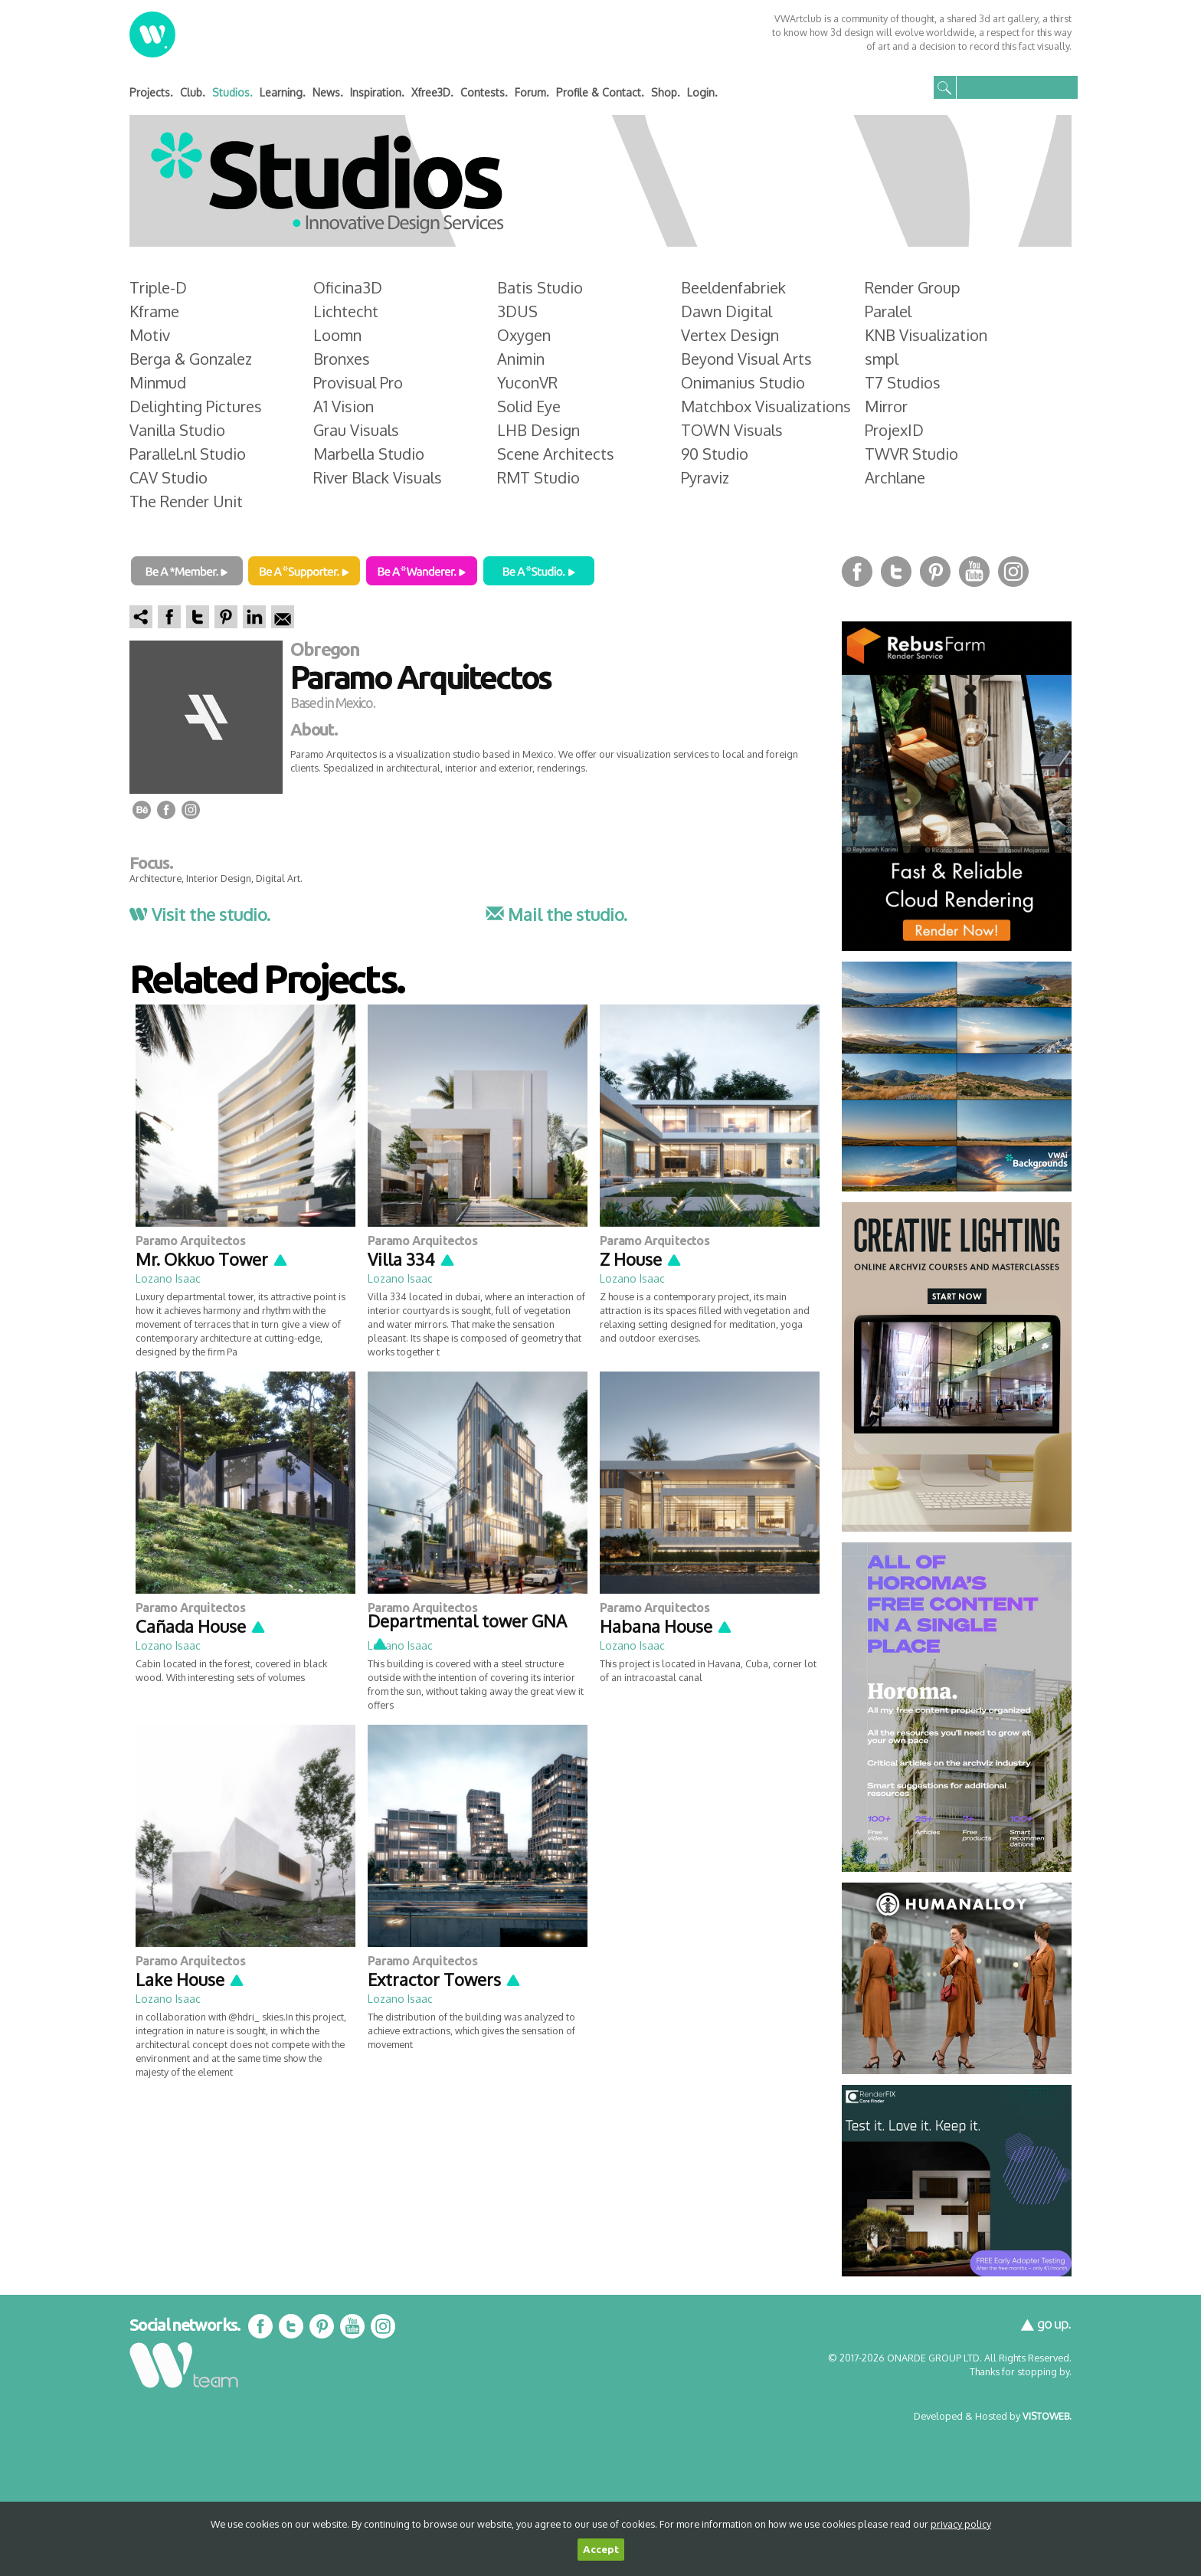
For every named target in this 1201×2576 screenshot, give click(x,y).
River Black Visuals (377, 477)
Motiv (149, 335)
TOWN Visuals (732, 430)
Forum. (532, 92)
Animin (521, 359)
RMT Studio (538, 477)
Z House (641, 1259)
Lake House (190, 1979)
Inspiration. (377, 92)
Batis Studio (540, 287)
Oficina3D (347, 287)
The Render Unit (186, 501)
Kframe (154, 311)
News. (328, 92)
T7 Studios (903, 382)
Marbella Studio (368, 454)
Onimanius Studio (743, 382)
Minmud (157, 382)
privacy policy (961, 2524)
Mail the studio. (556, 914)
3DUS (517, 311)
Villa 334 (412, 1259)
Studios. (232, 92)
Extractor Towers (445, 1979)
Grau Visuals (356, 430)
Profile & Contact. (600, 92)
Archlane (895, 477)
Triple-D (158, 287)
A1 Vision (343, 406)
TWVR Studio (911, 454)
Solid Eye (529, 406)
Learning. (283, 92)
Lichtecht (345, 311)
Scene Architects (555, 454)
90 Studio (714, 454)
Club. (192, 92)
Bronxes (341, 359)
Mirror (886, 406)
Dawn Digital (726, 311)
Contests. (484, 92)
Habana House (666, 1626)
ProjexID (894, 430)
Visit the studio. (199, 914)
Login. (702, 92)
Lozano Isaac (168, 1278)
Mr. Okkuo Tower (212, 1259)
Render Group (912, 287)
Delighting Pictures (195, 406)
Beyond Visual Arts (746, 359)
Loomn (337, 335)
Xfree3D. (432, 92)
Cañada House (201, 1626)
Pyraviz (705, 477)
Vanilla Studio (177, 430)
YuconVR (527, 382)
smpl (881, 359)
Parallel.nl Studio (187, 454)
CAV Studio (168, 477)
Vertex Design (730, 335)
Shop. (665, 92)
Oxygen (524, 335)
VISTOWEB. (1047, 2416)
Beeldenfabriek (733, 287)
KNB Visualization (926, 335)
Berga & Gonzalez (190, 359)
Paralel (888, 311)
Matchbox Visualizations (766, 406)
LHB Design (538, 430)
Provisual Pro (358, 382)
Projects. (151, 92)
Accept (601, 2549)
